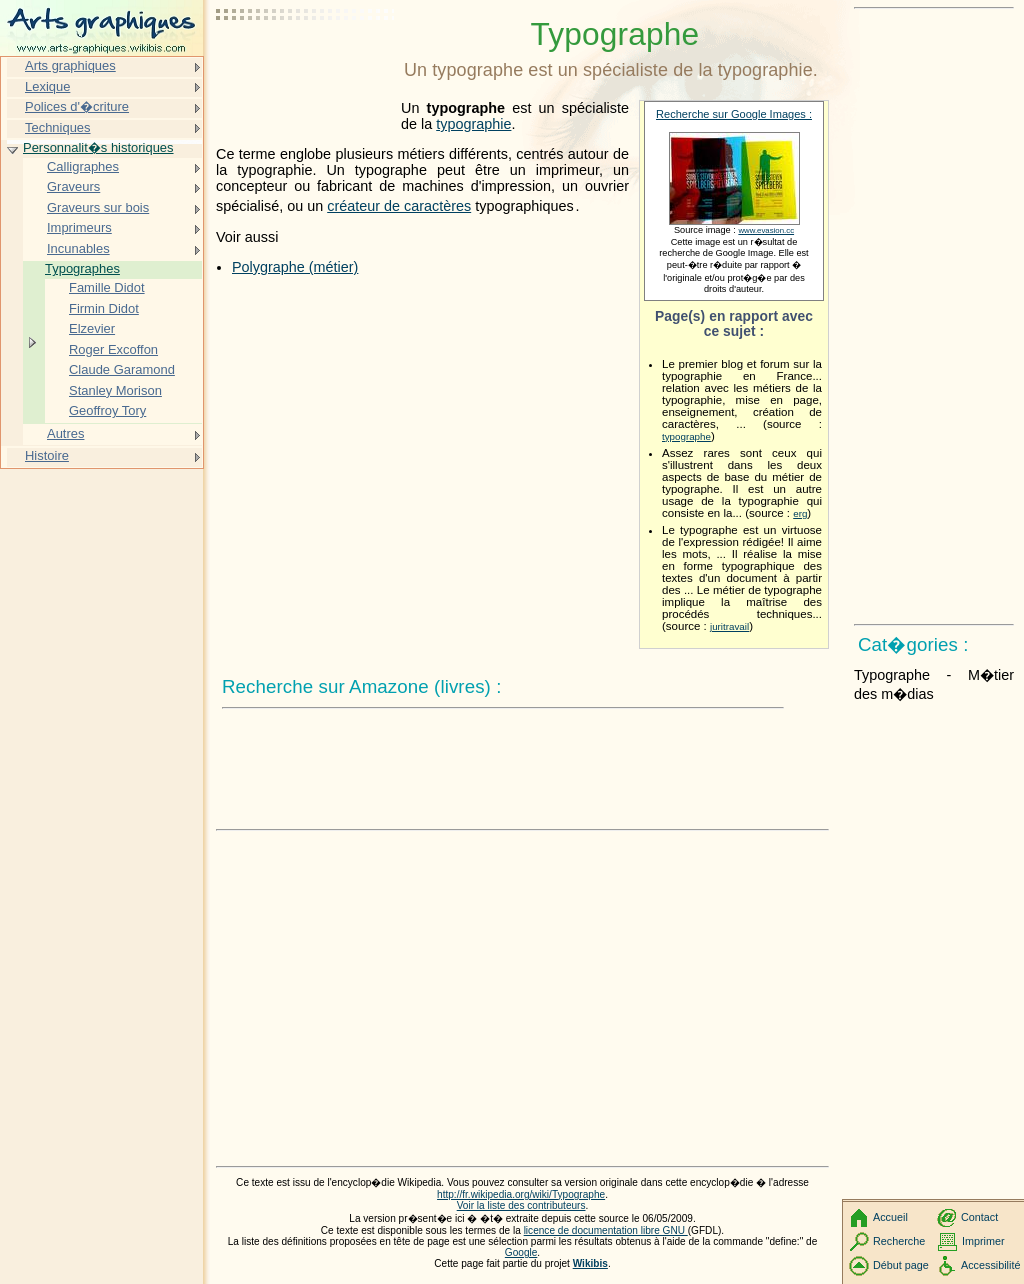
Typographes (82, 268)
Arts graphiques (70, 65)
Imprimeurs (79, 227)
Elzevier (92, 328)
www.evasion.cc (766, 230)
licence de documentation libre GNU (606, 1230)
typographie (473, 124)
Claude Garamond (122, 369)
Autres (65, 433)
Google (521, 1252)
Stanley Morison (115, 390)
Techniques (58, 127)
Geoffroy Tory (107, 410)
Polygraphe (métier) (295, 267)
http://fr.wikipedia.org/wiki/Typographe (521, 1194)
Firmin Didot (104, 308)
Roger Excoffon (113, 349)
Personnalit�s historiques (98, 147)
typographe (686, 436)
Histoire (47, 455)
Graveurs (73, 186)
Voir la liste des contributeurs (521, 1205)
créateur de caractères (399, 206)
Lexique (47, 86)
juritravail (729, 626)
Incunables (78, 248)
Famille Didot (107, 287)
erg (800, 513)
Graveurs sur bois (98, 207)
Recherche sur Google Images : (734, 114)
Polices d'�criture (77, 106)
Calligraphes (83, 166)
